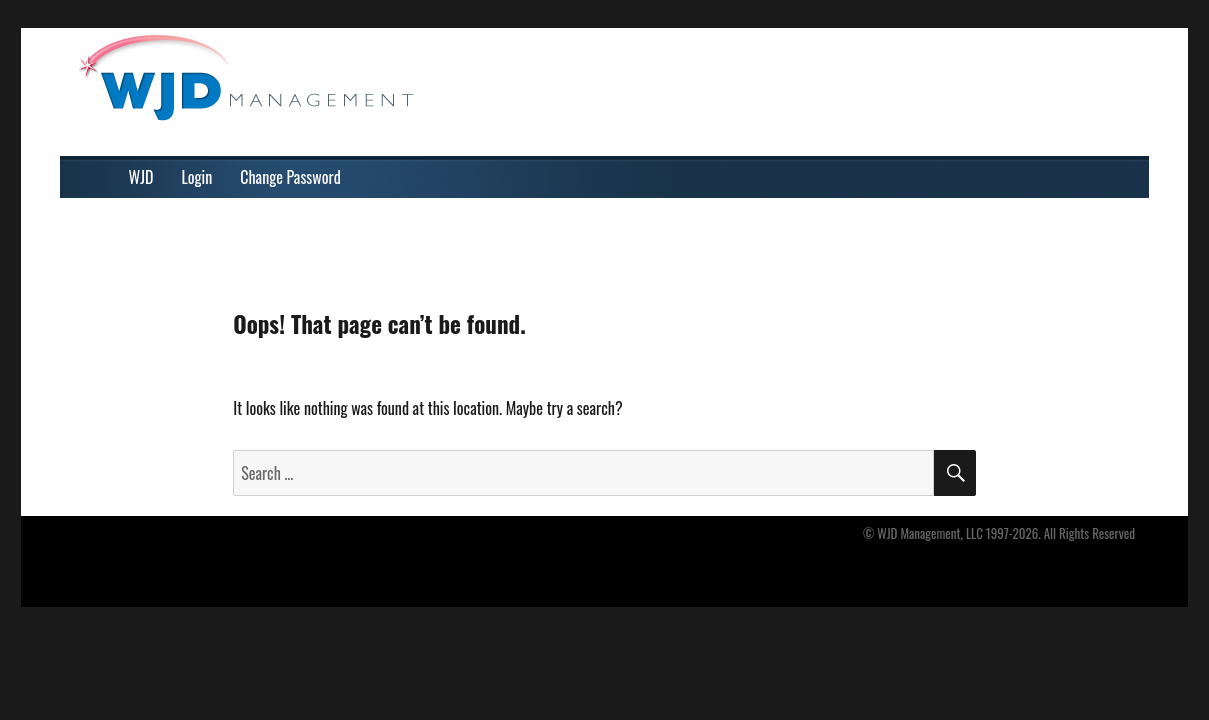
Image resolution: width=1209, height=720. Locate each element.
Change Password (290, 177)
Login (196, 177)
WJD (140, 177)
